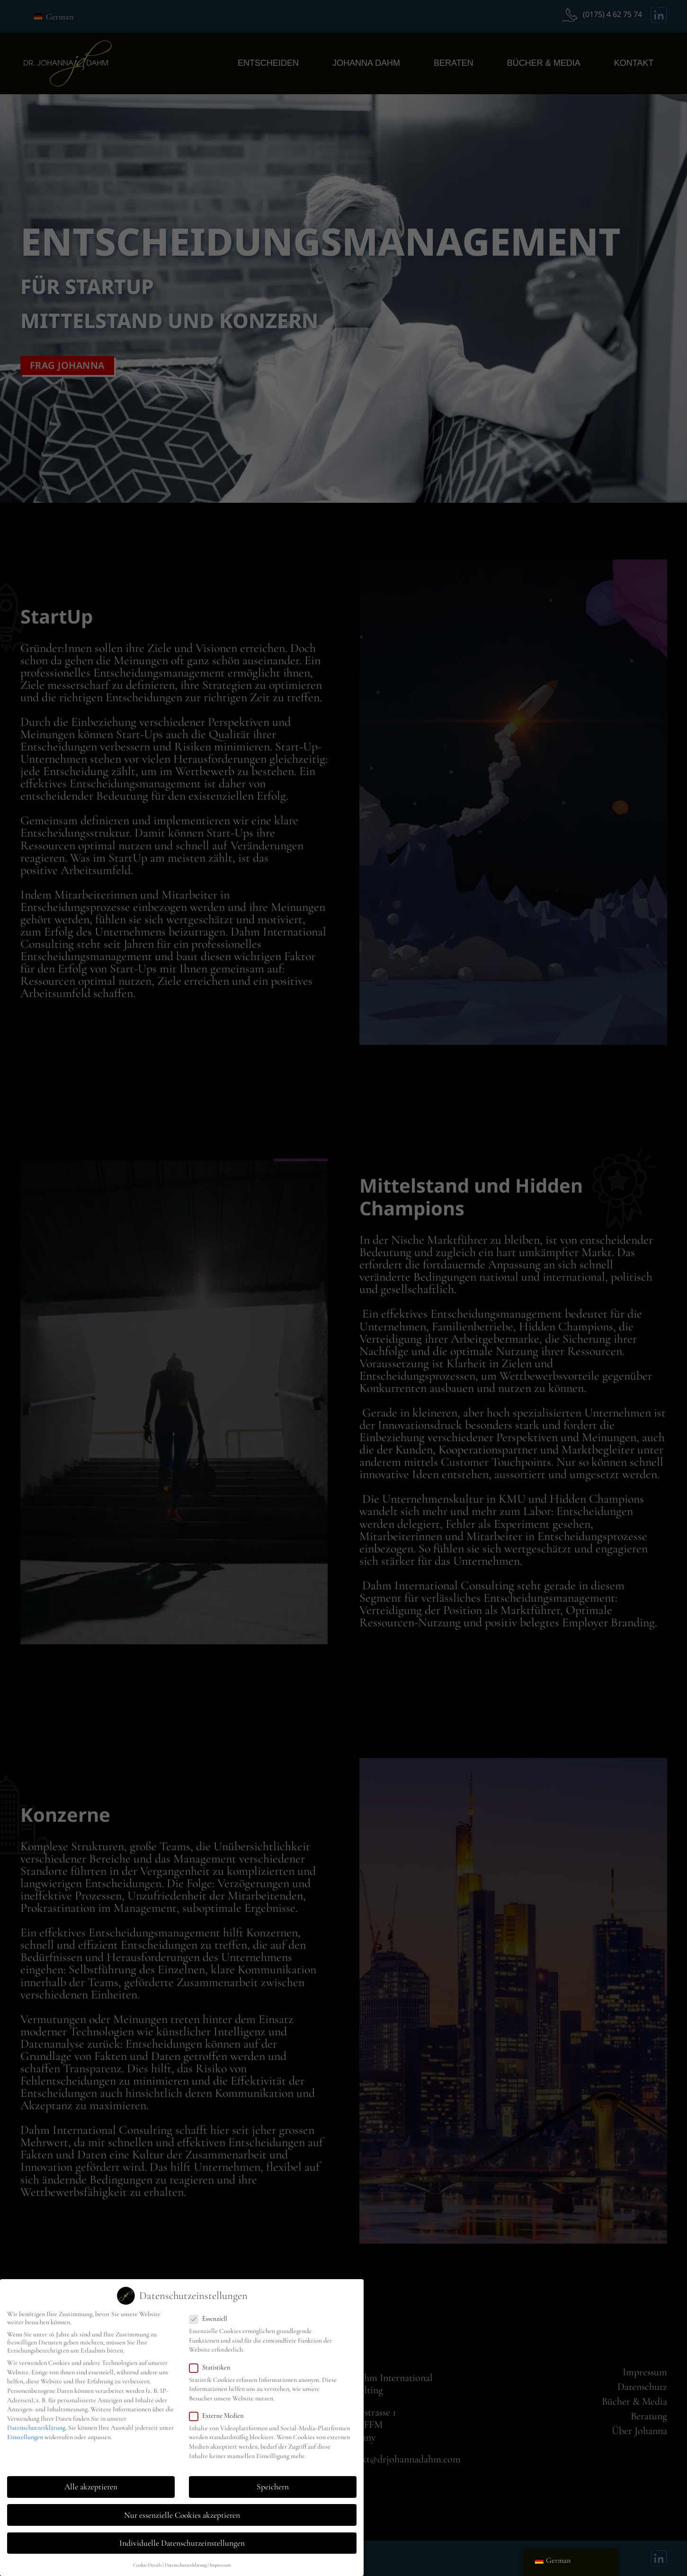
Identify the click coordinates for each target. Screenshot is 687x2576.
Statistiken (212, 2362)
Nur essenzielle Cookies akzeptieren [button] (182, 2510)
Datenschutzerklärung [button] (186, 2560)
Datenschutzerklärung (36, 2423)
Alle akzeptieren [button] (90, 2482)
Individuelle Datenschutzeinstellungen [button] (182, 2538)
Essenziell (211, 2314)
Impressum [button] (220, 2560)
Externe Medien (219, 2411)
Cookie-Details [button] (147, 2560)
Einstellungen (25, 2432)
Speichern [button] (273, 2482)
